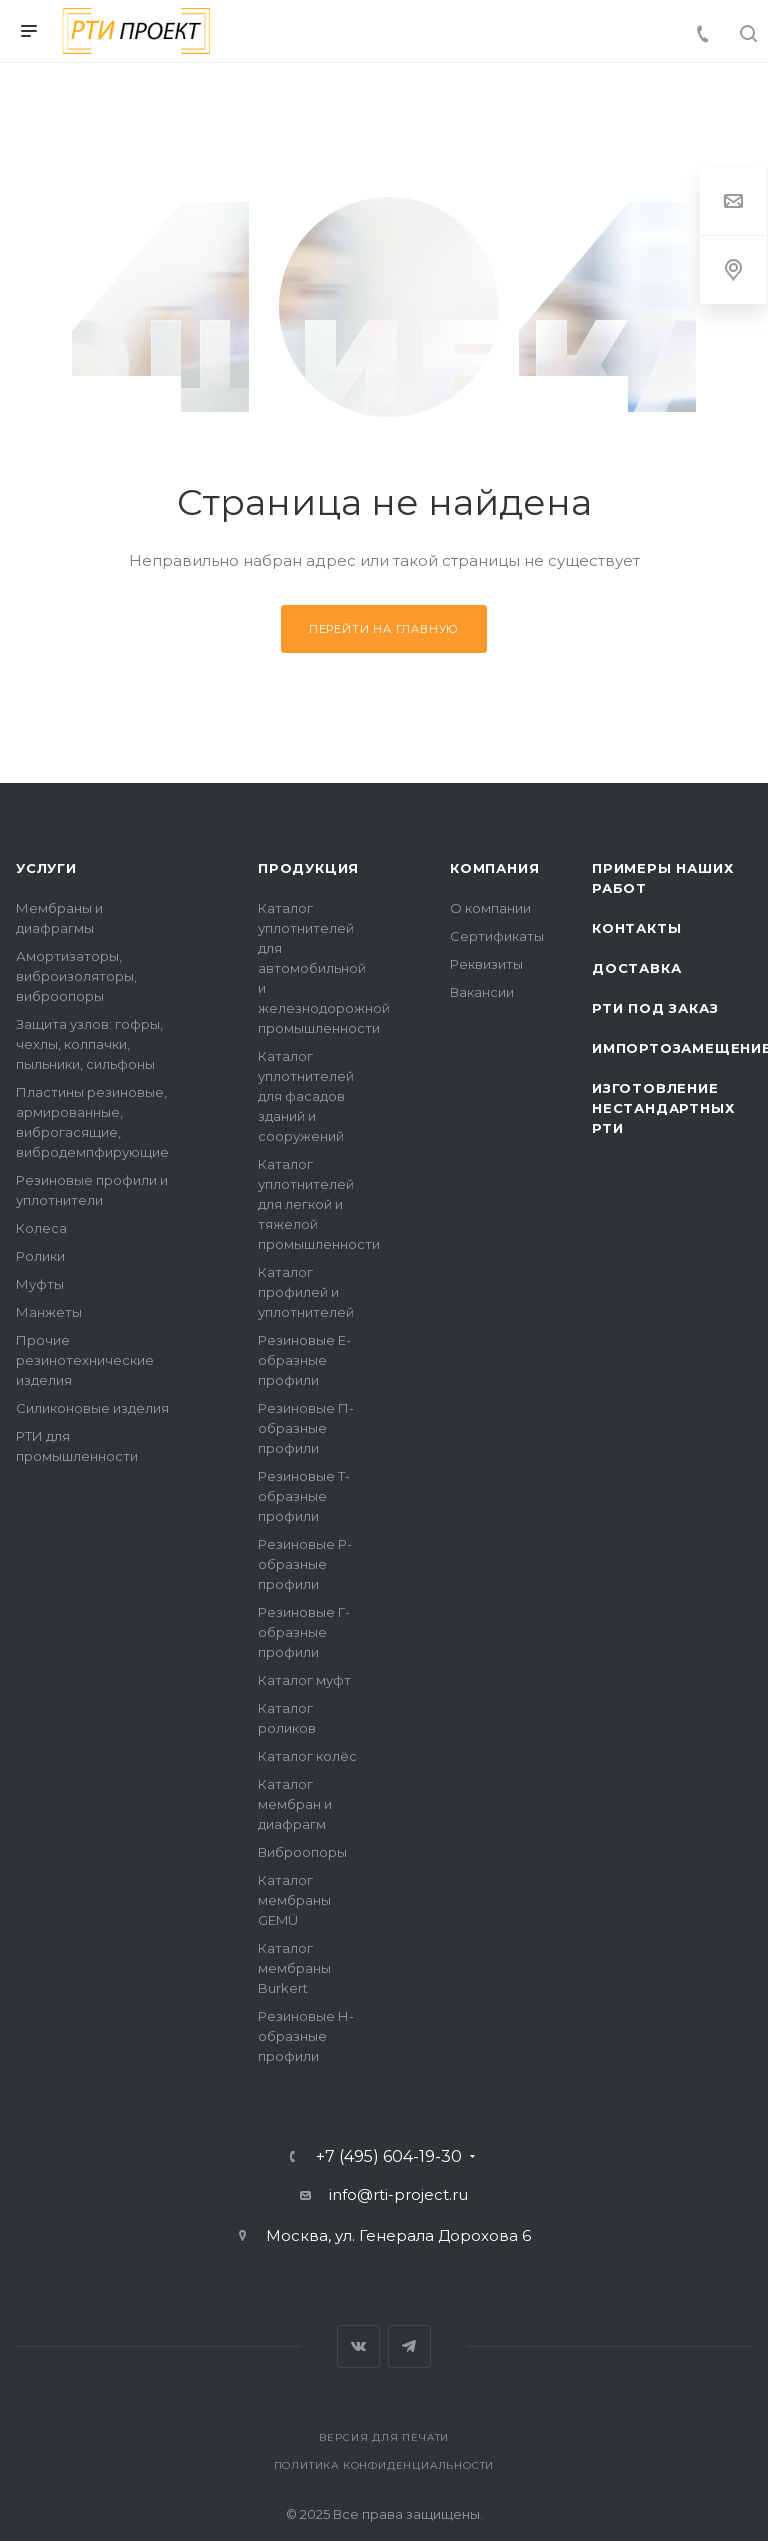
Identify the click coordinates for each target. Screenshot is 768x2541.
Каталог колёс (307, 1756)
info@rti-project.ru (398, 2194)
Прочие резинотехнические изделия (85, 1360)
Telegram (409, 2346)
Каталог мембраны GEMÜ (294, 1900)
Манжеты (49, 1312)
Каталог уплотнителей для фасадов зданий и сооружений (306, 1096)
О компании (490, 908)
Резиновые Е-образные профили (304, 1360)
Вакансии (482, 992)
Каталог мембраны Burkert (294, 1968)
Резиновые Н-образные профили (306, 2036)
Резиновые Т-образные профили (304, 1496)
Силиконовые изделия (92, 1408)
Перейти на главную (384, 629)
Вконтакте (358, 2346)
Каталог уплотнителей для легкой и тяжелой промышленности (319, 1204)
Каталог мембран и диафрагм (295, 1804)
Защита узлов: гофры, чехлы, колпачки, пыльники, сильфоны (89, 1044)
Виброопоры (302, 1852)
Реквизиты (486, 964)
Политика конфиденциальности (384, 2465)
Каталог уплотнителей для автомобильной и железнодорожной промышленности (324, 968)
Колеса (41, 1228)
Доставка (636, 968)
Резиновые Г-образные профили (304, 1632)
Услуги (46, 868)
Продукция (308, 868)
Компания (494, 868)
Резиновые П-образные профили (306, 1428)
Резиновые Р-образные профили (305, 1564)
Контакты (636, 928)
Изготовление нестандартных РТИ (663, 1108)
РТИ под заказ (655, 1008)
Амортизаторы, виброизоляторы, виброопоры (76, 976)
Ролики (40, 1256)
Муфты (40, 1284)
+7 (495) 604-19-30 (389, 2157)
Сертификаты (497, 936)
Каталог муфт (304, 1680)
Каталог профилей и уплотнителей (306, 1292)
